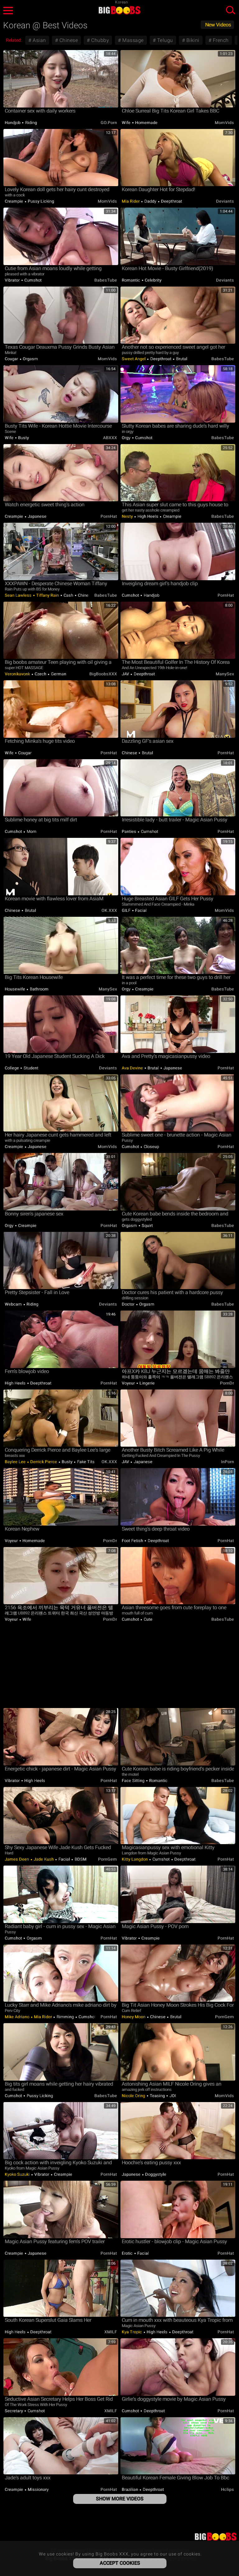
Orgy (127, 437)
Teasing (157, 2095)
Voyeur (129, 1383)
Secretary (14, 2410)
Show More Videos (119, 2499)
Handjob (13, 122)
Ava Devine (133, 1068)
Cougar (12, 358)
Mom (31, 831)
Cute (147, 1619)
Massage (132, 40)
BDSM (80, 1859)
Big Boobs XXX (119, 10)
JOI (172, 2095)
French (220, 40)
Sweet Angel (134, 358)
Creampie (14, 201)
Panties (129, 831)
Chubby (99, 40)
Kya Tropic (132, 2332)
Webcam (14, 1304)
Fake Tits (85, 1461)
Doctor (129, 1304)
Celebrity (153, 280)
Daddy (150, 201)
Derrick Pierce (43, 1461)
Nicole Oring (134, 2095)
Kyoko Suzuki (18, 2174)
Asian (38, 40)
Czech (41, 674)
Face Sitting (134, 1780)
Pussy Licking (40, 201)
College (12, 1068)
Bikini (192, 40)
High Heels (147, 516)
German (58, 674)
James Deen (17, 1859)
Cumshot (32, 280)
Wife (127, 122)
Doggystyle (155, 2174)
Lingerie (146, 1383)
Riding (30, 122)
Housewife (15, 989)
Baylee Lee (16, 1461)
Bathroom (39, 989)
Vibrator (13, 280)
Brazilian (130, 2489)
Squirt (147, 1225)
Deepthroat (171, 201)
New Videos (218, 24)
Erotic (128, 2253)
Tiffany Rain (47, 595)
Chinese (68, 40)
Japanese (37, 516)
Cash (68, 595)
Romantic (131, 280)
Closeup (151, 1146)
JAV (126, 674)
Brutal (181, 358)
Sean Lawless (19, 595)
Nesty (128, 516)
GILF (127, 910)
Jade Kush (44, 1859)
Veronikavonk (18, 674)
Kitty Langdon (135, 1859)
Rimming (65, 2016)
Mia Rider (131, 201)
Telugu (164, 40)
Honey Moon (134, 2016)
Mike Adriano (17, 2016)
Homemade (146, 122)
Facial (140, 910)
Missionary (38, 2489)
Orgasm (30, 358)
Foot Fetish (133, 1540)
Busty (23, 437)
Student (30, 1068)
